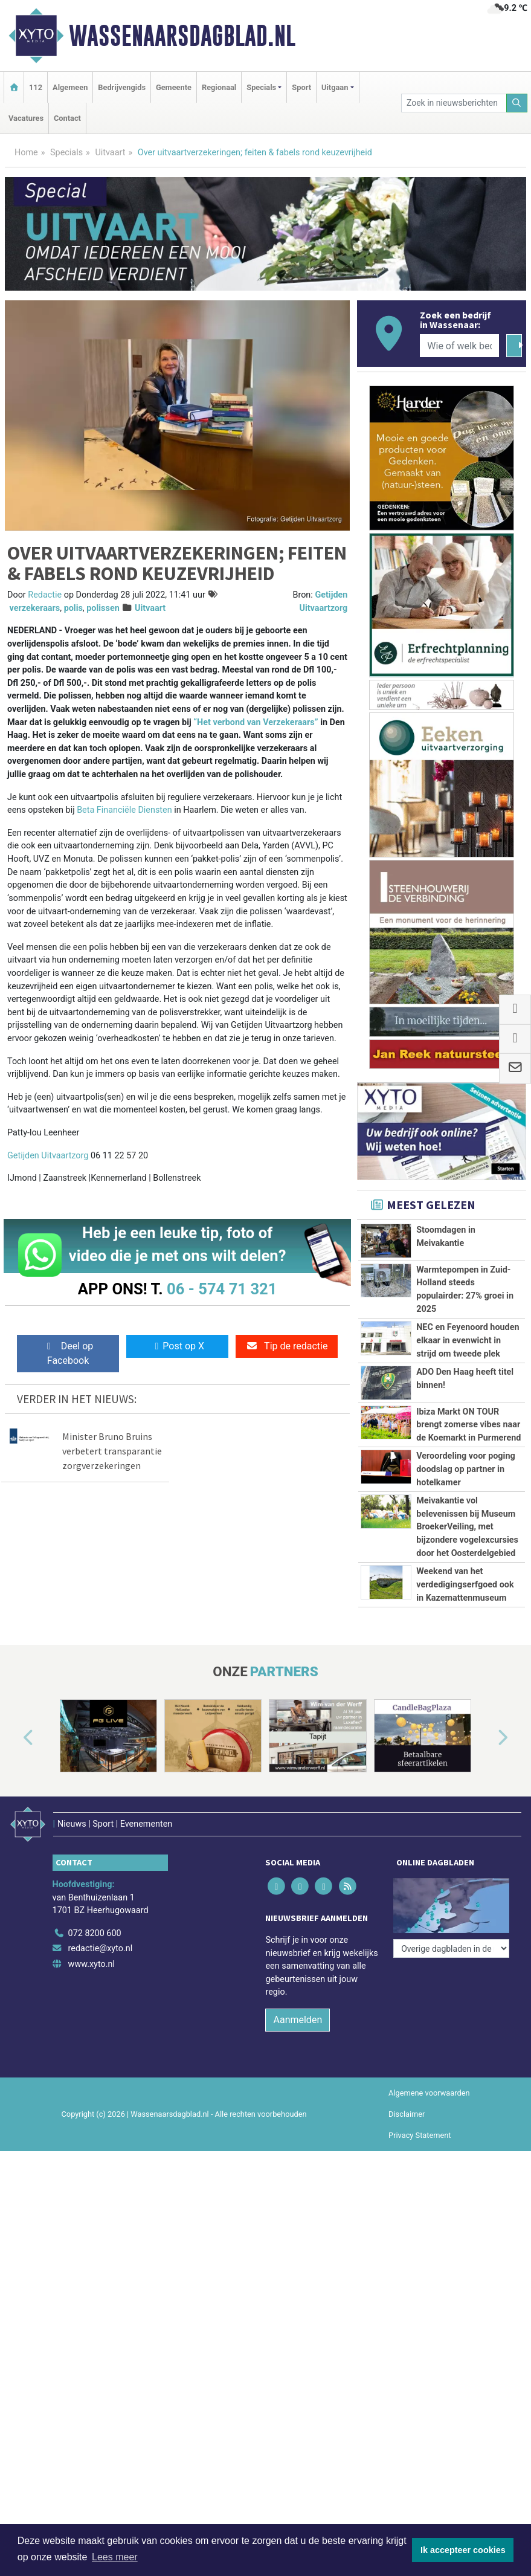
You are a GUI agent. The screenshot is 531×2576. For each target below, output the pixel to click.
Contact (67, 118)
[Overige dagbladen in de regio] (451, 1948)
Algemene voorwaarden (428, 2092)
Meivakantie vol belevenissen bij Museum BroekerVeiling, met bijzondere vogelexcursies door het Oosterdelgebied (467, 1527)
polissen (102, 608)
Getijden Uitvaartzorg (49, 1156)
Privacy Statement (419, 2135)
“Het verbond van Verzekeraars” (255, 722)
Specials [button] (261, 87)
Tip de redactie (286, 1346)
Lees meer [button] (115, 2557)
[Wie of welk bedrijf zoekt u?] (459, 345)
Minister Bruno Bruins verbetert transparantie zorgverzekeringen (112, 1450)
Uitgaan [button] (334, 87)
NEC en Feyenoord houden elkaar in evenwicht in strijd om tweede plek (467, 1340)
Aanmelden (297, 2020)
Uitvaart (110, 152)
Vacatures (25, 118)
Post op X (177, 1346)
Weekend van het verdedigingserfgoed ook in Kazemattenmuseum (464, 1584)
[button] (14, 1738)
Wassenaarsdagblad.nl (182, 36)
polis (73, 608)
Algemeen (70, 87)
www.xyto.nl (91, 1964)
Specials (66, 152)
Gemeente (173, 87)
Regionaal (219, 87)
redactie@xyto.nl (100, 1948)
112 (35, 87)
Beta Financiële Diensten (124, 810)
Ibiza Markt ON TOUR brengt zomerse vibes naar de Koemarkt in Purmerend (468, 1425)
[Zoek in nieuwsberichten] (454, 103)
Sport (301, 87)
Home (26, 152)
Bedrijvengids (122, 87)
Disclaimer (406, 2114)
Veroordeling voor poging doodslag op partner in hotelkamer (465, 1469)
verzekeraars (35, 608)
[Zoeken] (517, 103)
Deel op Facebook (68, 1353)
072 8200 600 (94, 1933)
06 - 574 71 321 (222, 1289)
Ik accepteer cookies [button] (463, 2550)
